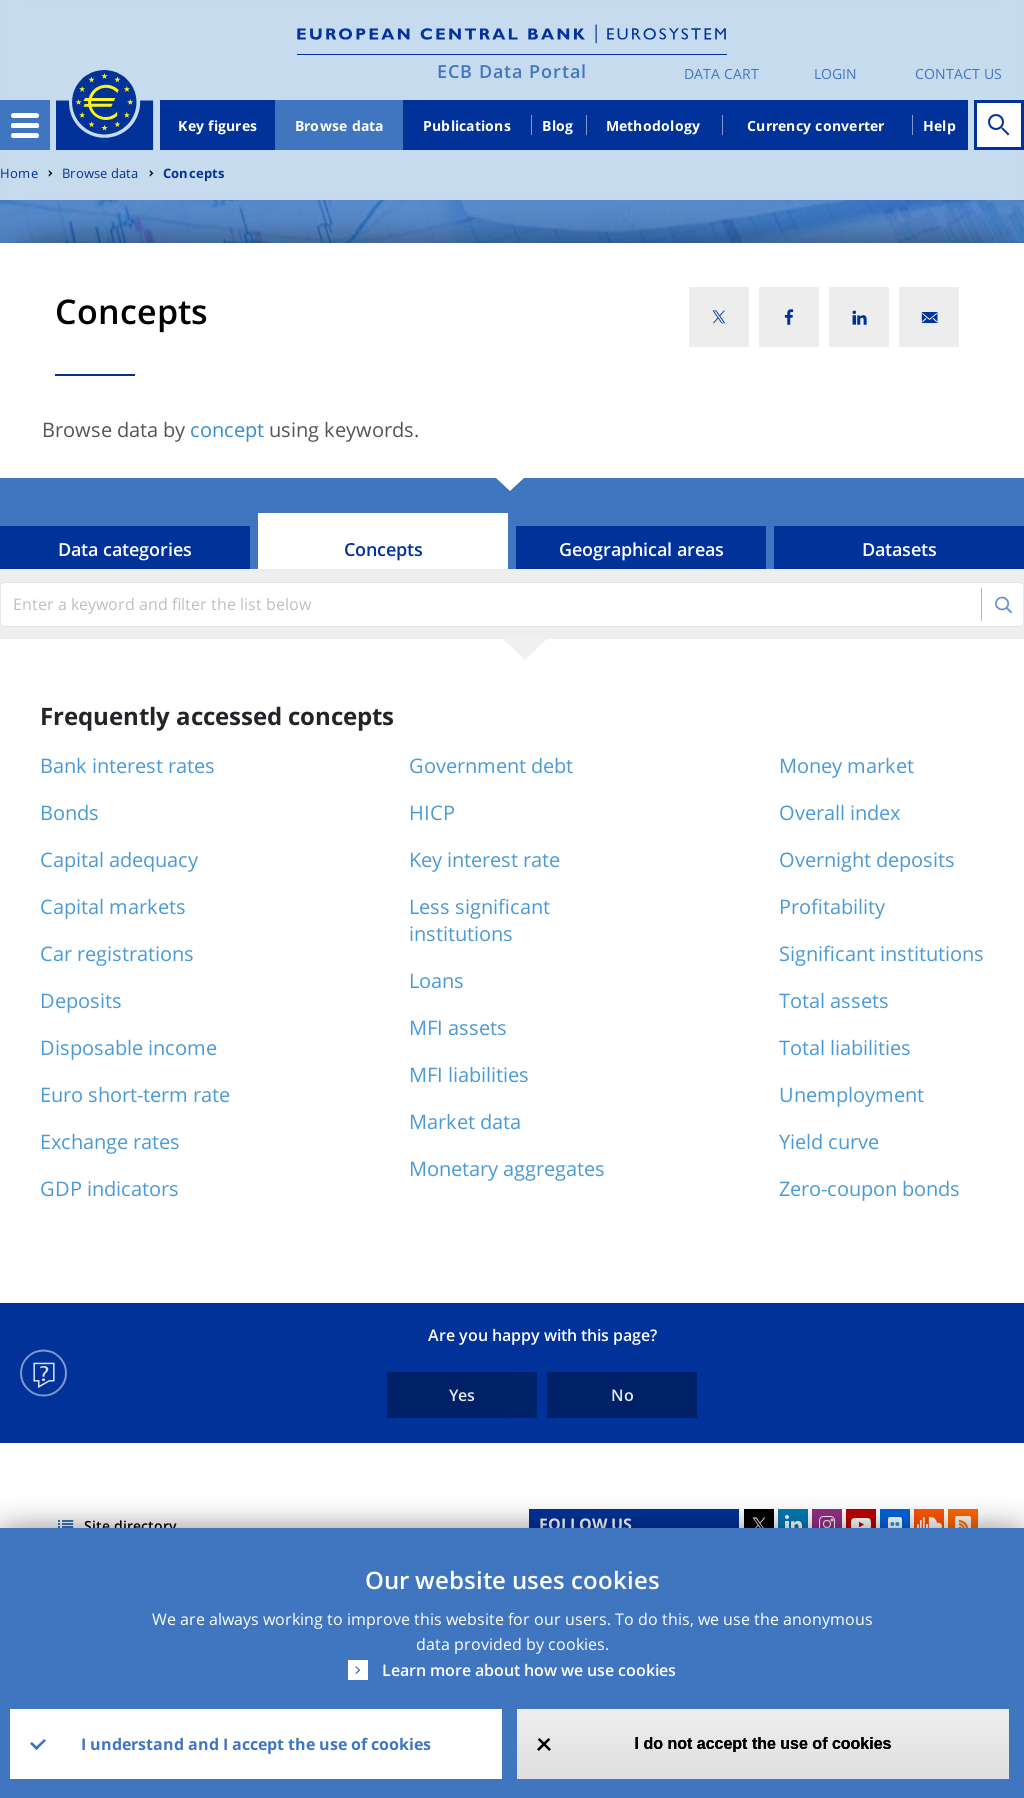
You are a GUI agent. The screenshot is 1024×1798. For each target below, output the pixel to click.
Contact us (958, 73)
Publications (467, 125)
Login (835, 73)
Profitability (832, 906)
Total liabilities (845, 1047)
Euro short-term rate (135, 1094)
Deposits (81, 1000)
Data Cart (721, 73)
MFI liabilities (469, 1074)
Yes (462, 1395)
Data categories (125, 549)
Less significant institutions (479, 920)
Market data (465, 1121)
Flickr (895, 1524)
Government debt (491, 765)
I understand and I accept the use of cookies (256, 1744)
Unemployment (851, 1094)
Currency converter (816, 125)
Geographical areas (641, 549)
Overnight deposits (867, 859)
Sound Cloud (929, 1524)
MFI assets (458, 1027)
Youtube (861, 1524)
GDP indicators (109, 1188)
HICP (432, 812)
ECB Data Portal (512, 71)
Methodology (653, 125)
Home (19, 173)
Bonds (69, 812)
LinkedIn (793, 1524)
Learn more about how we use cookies (529, 1670)
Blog (557, 125)
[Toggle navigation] (25, 125)
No (622, 1395)
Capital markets (113, 906)
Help (939, 125)
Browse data (339, 125)
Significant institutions (881, 953)
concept (227, 429)
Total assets (834, 1000)
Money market (846, 765)
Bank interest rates (127, 765)
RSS (963, 1524)
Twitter (759, 1524)
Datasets (899, 549)
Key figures (217, 125)
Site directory (130, 1525)
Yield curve (829, 1141)
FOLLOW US (585, 1524)
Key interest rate (484, 859)
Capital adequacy (119, 859)
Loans (436, 980)
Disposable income (128, 1047)
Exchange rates (110, 1141)
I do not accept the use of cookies (763, 1743)
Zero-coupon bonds (869, 1188)
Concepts (194, 173)
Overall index (839, 812)
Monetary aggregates (507, 1168)
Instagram (827, 1524)
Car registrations (117, 953)
